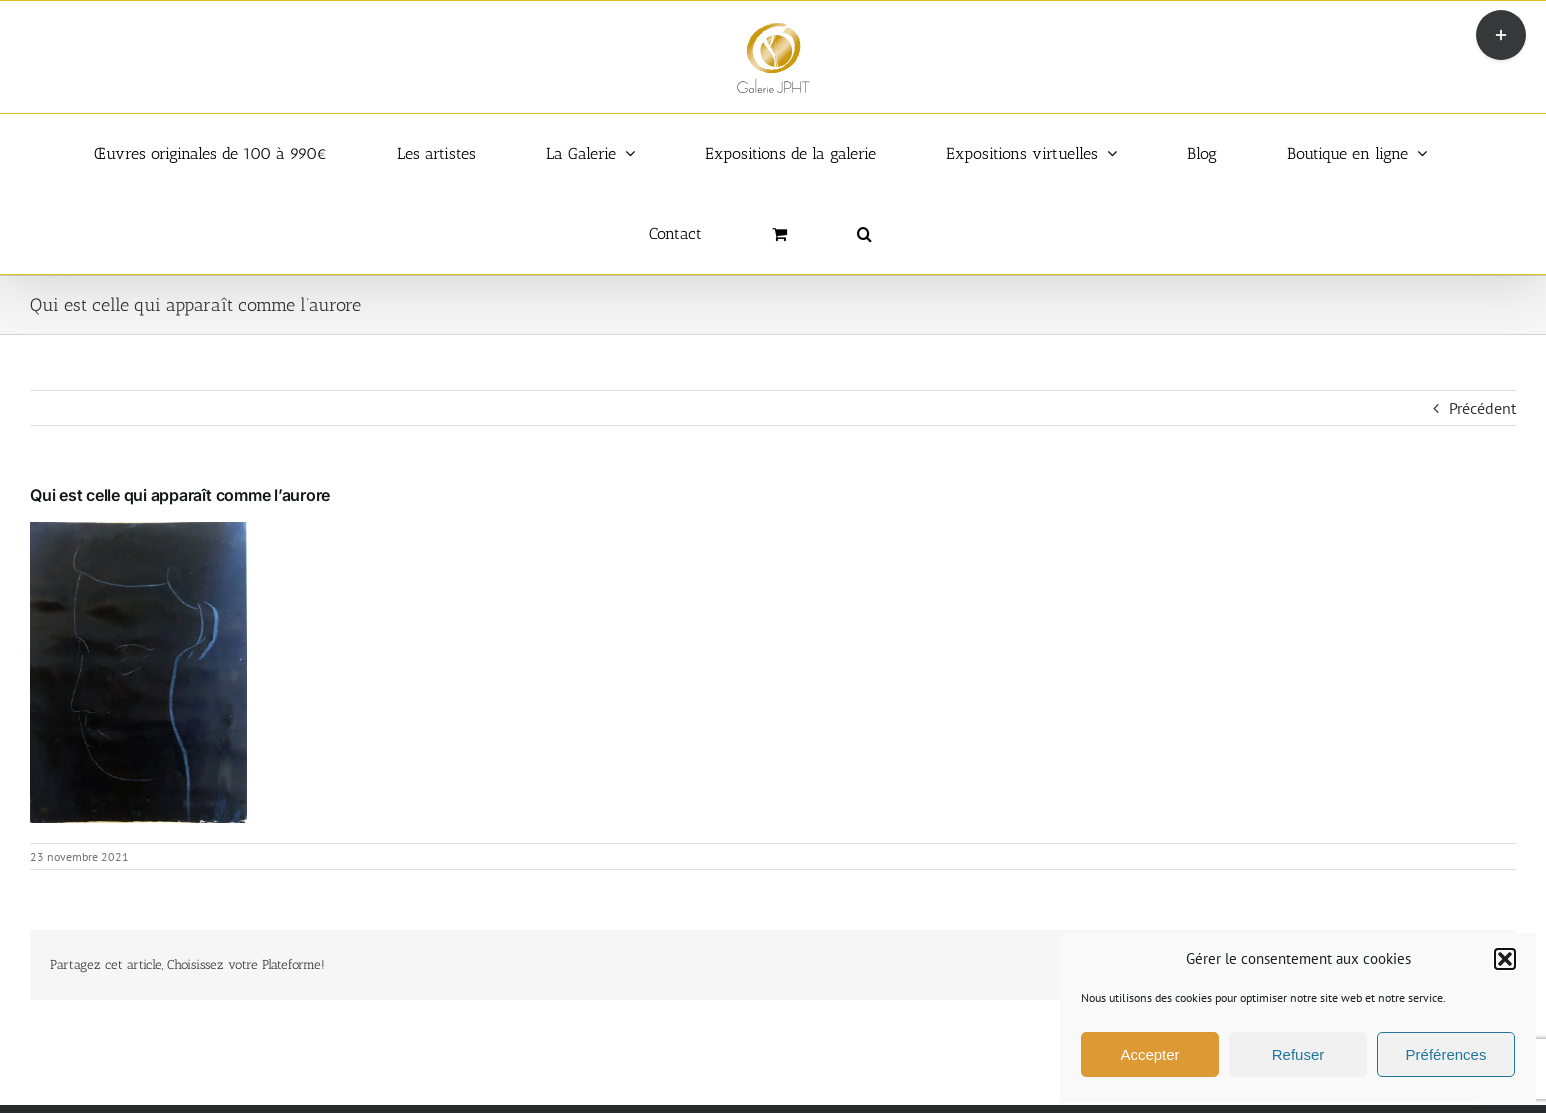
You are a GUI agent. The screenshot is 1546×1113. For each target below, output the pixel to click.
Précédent (1482, 408)
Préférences (1446, 1054)
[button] (1505, 959)
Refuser (1298, 1054)
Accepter (1149, 1054)
